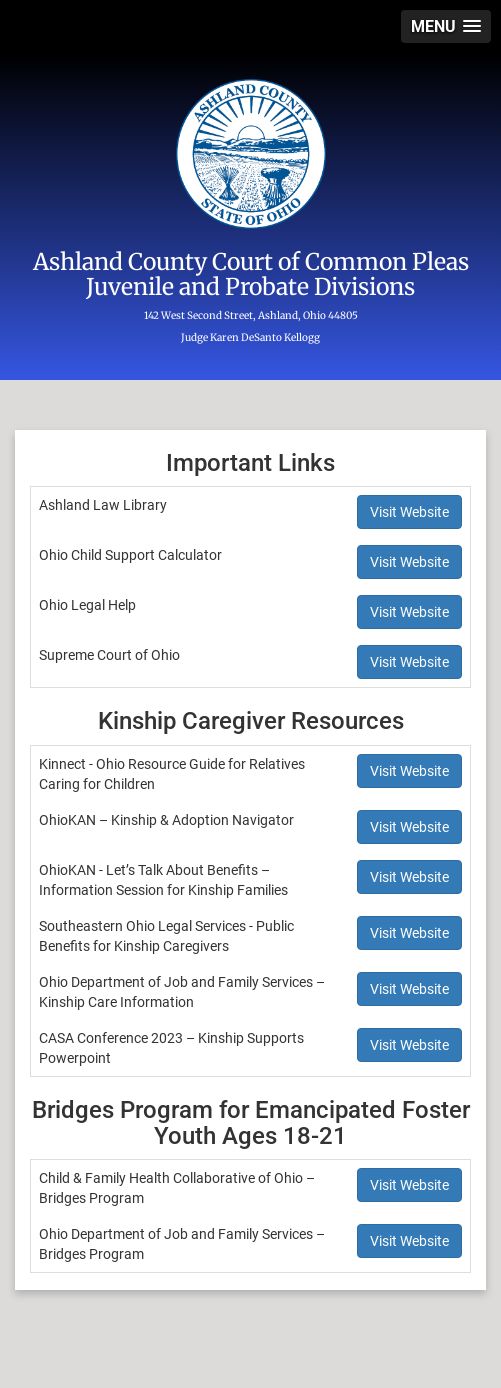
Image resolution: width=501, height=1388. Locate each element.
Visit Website (409, 512)
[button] (446, 26)
